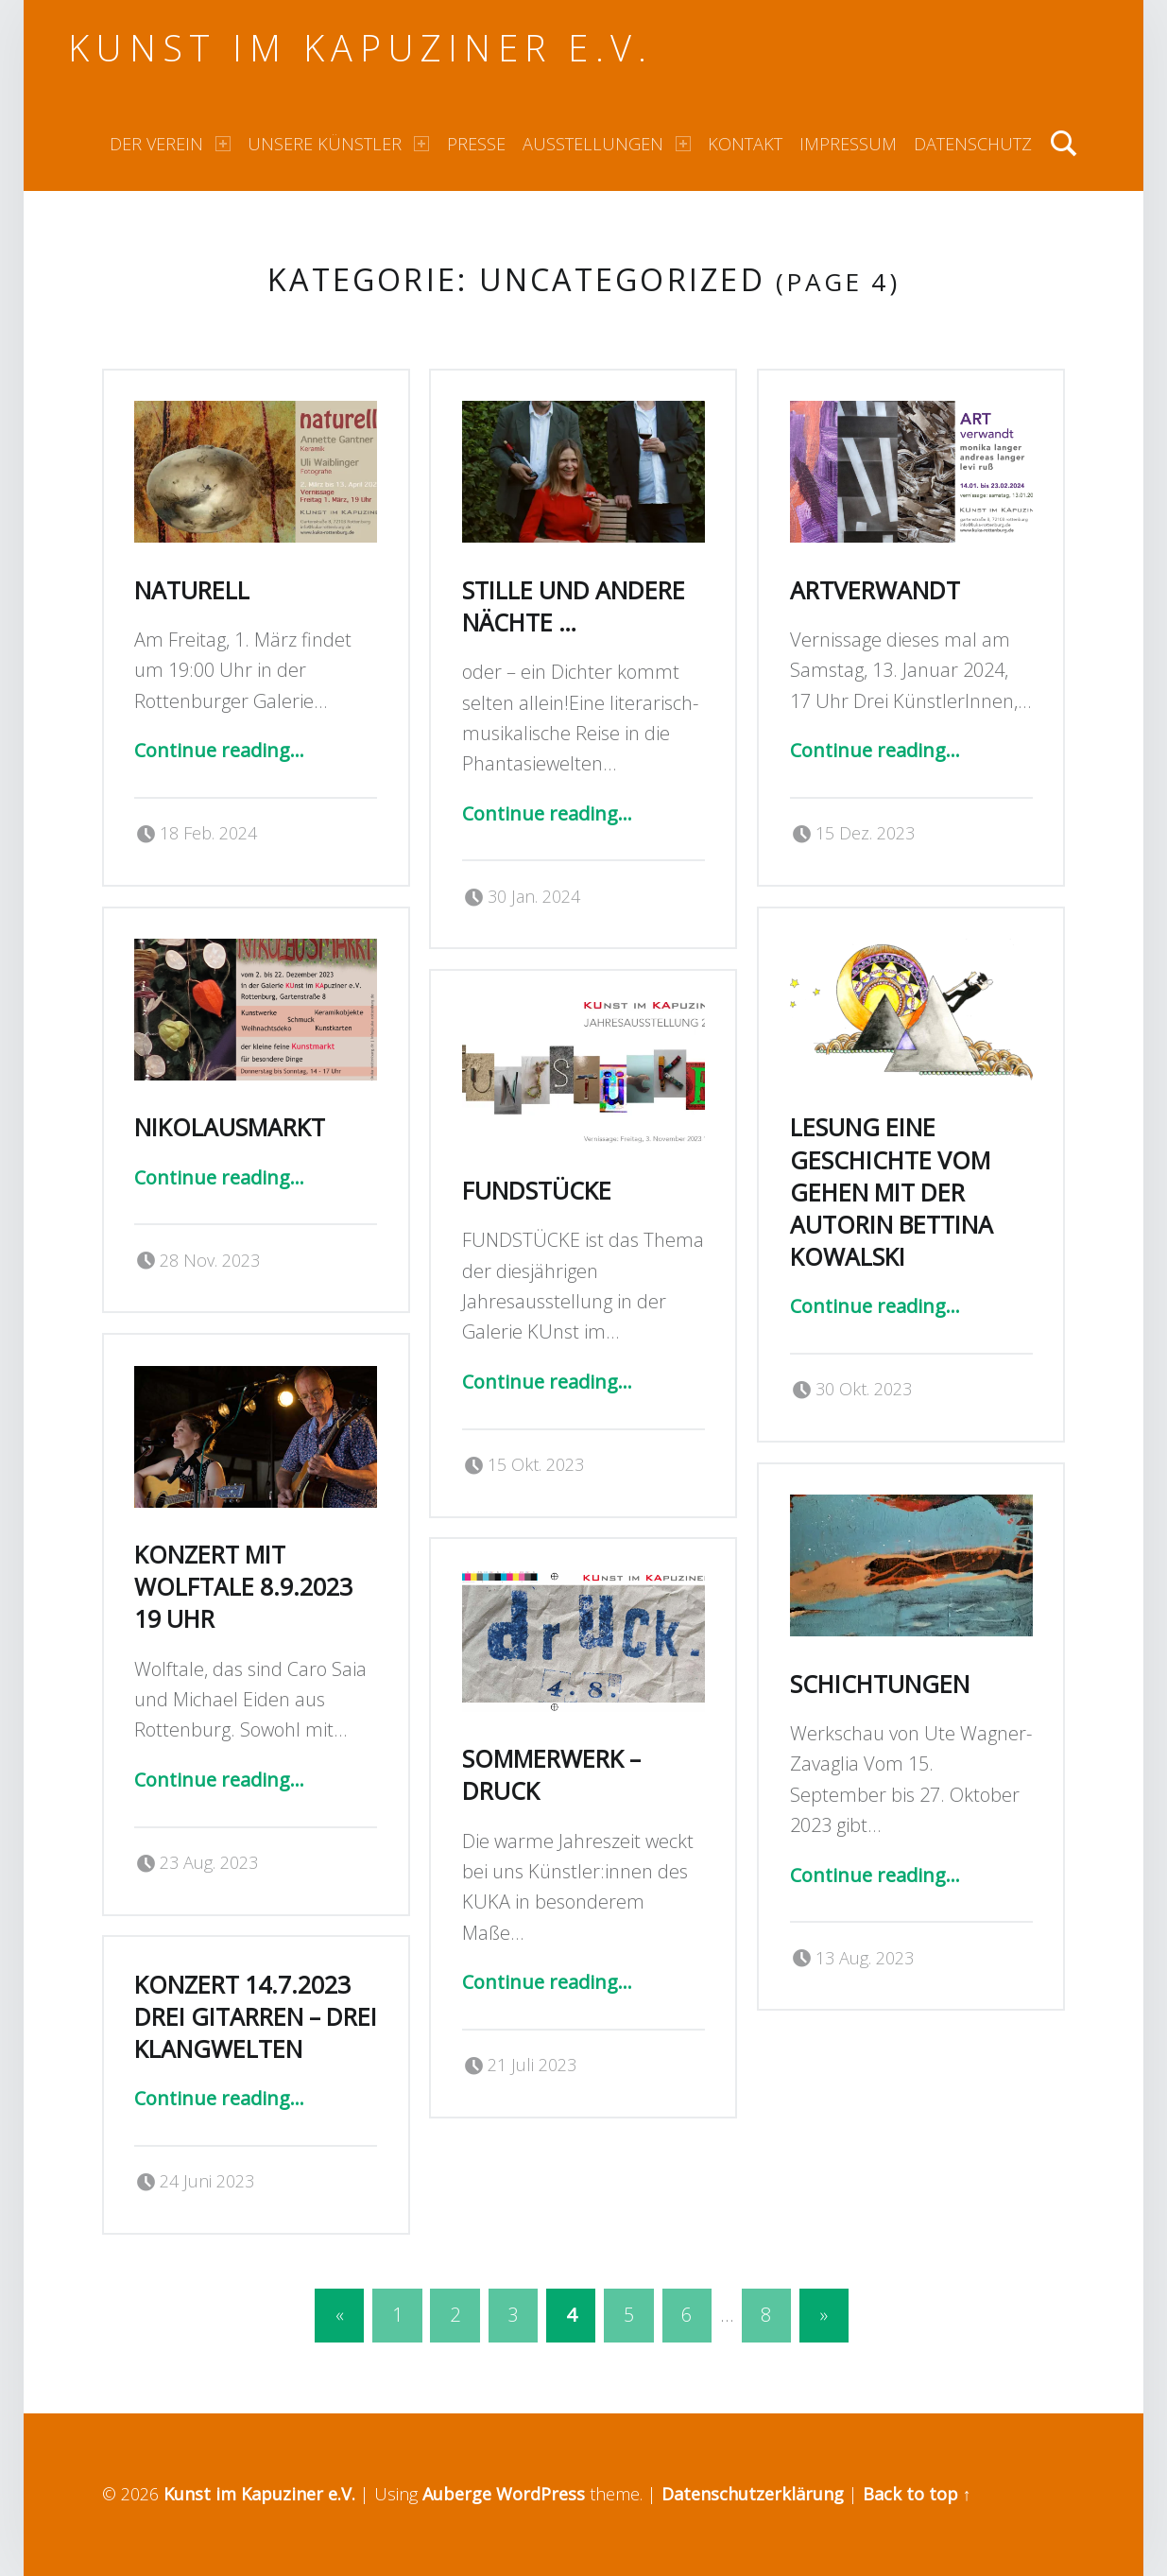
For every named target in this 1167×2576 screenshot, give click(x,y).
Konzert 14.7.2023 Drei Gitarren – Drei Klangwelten (255, 2016)
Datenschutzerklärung (752, 2493)
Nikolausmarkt (229, 1127)
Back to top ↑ (917, 2493)
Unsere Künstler (338, 143)
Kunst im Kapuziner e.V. (360, 47)
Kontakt (745, 143)
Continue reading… (219, 750)
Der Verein (170, 143)
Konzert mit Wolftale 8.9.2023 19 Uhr (243, 1586)
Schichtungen (880, 1684)
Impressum (848, 143)
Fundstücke (536, 1190)
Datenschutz (973, 143)
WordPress (540, 2493)
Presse (476, 143)
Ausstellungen (607, 143)
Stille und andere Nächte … (573, 606)
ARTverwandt (875, 590)
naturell (191, 590)
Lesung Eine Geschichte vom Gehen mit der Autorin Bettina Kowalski (891, 1191)
